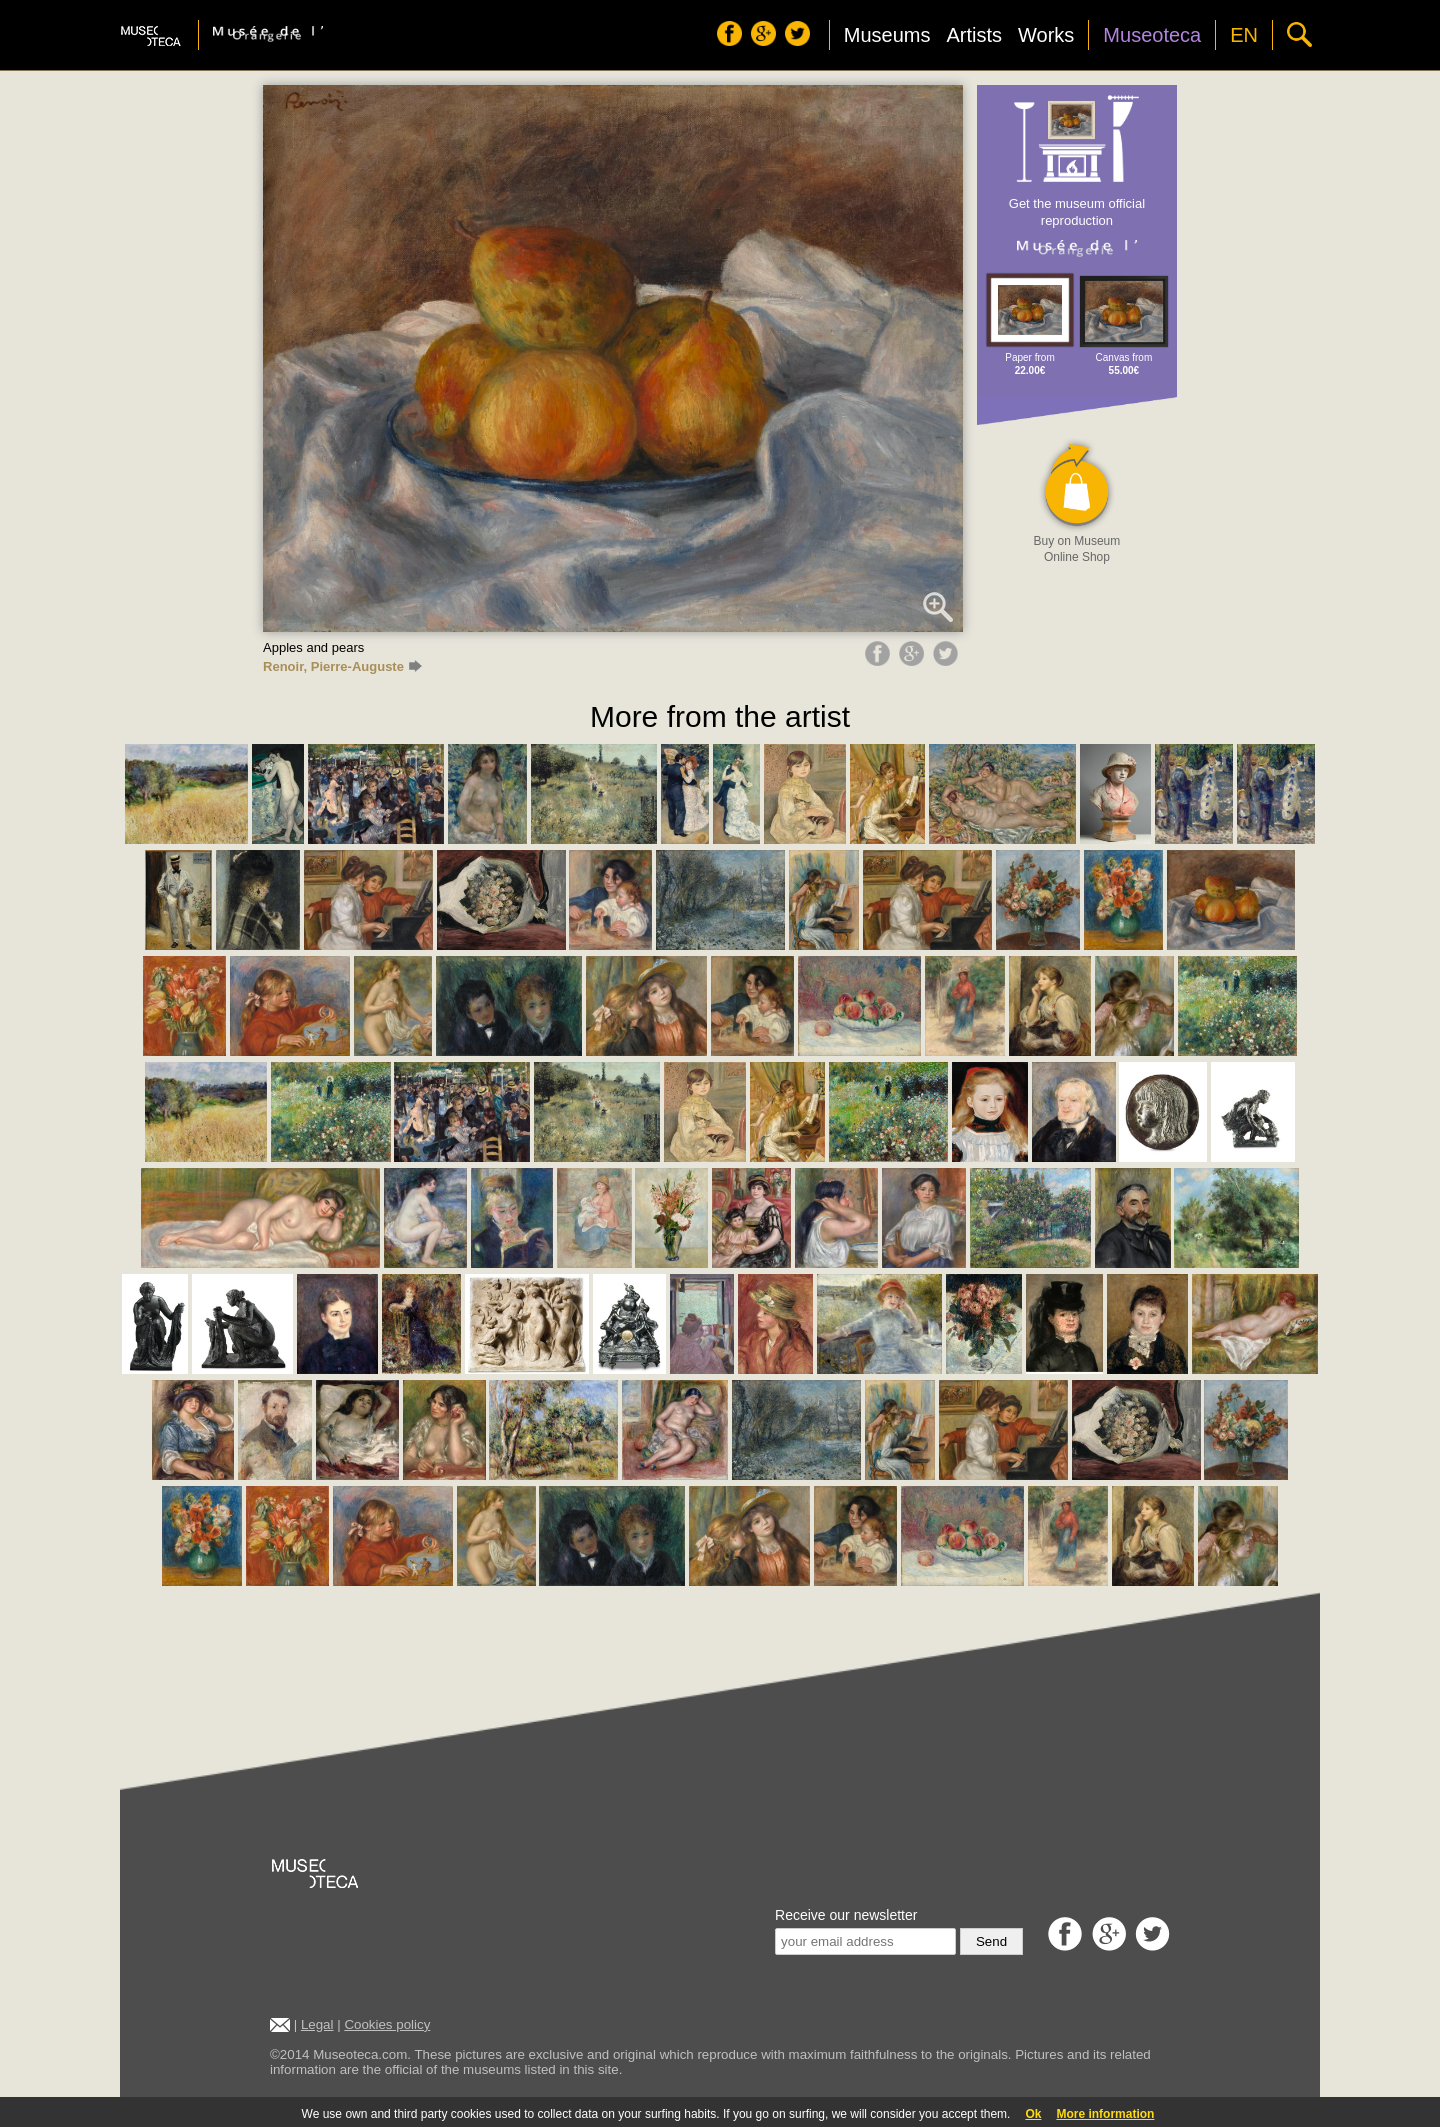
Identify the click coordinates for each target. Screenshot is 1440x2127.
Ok (1033, 2114)
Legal (317, 2024)
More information (1105, 2114)
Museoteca (1152, 35)
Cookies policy (387, 2024)
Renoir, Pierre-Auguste (342, 666)
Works (1046, 35)
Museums (887, 35)
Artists (974, 35)
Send (991, 1941)
